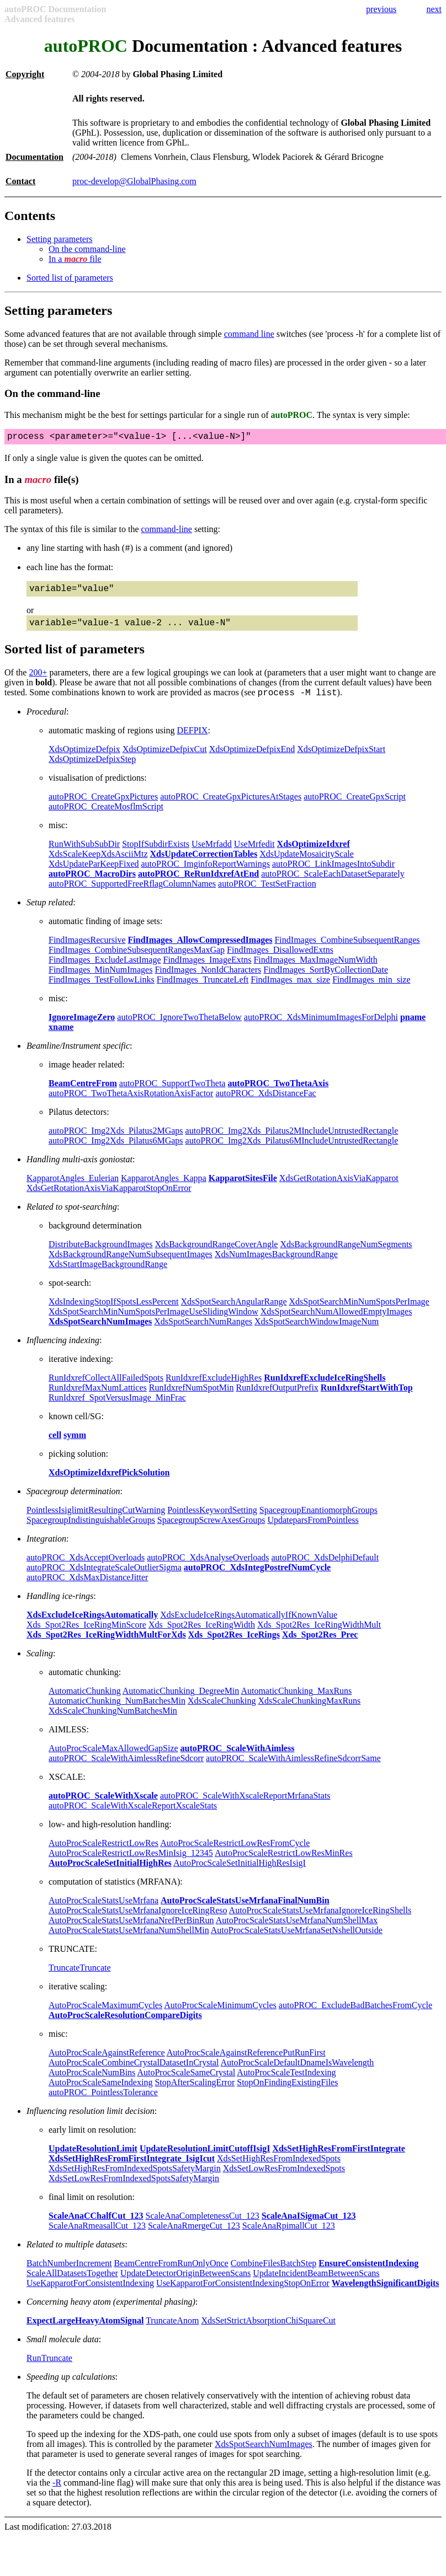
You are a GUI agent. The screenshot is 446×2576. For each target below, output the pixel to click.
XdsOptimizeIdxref (313, 853)
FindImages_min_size (371, 989)
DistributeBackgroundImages (100, 1254)
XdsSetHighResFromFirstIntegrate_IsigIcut (132, 2168)
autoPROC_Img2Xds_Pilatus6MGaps (116, 1150)
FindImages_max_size (290, 989)
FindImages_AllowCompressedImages (200, 949)
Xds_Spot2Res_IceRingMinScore (86, 1634)
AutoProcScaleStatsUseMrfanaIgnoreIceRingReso (138, 1920)
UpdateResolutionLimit (93, 2158)
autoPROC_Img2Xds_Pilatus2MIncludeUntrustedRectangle (292, 1140)
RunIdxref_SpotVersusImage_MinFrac (117, 1407)
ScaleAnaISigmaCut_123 (309, 2225)
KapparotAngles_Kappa (163, 1188)
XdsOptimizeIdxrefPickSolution (109, 1482)
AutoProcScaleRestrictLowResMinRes (284, 1862)
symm (74, 1445)
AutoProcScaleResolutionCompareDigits (125, 2025)
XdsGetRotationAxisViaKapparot (339, 1188)
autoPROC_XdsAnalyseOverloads (208, 1567)
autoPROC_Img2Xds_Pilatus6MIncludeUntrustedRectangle (292, 1150)
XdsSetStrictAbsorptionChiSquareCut (268, 2330)
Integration (46, 1548)
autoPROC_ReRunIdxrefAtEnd (198, 883)
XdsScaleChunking (222, 1710)
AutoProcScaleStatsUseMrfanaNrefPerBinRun (131, 1930)
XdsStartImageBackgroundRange (108, 1274)
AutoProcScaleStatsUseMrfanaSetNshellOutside (297, 1940)
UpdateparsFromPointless (312, 1529)
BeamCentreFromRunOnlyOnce (171, 2273)
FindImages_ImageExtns (207, 969)
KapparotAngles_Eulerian (72, 1188)
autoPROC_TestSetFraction (267, 893)
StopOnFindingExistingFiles (287, 2092)
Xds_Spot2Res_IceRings (234, 1644)
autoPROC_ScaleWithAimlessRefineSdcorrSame (293, 1768)
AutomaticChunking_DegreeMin (181, 1700)
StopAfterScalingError (195, 2092)
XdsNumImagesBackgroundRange (276, 1264)
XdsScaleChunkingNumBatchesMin (113, 1720)
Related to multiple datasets (75, 2254)
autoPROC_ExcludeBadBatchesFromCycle (355, 2015)
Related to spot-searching (71, 1216)
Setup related (49, 912)
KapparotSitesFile (243, 1188)
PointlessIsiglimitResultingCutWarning (95, 1520)
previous (381, 9)
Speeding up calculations (70, 2386)
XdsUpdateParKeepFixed (94, 873)
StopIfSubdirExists (155, 853)
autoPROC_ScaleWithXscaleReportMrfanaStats (245, 1805)
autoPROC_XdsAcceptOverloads (85, 1567)
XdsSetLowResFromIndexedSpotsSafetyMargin (134, 2188)
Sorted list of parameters (69, 277)
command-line (166, 531)
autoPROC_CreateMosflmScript (106, 816)
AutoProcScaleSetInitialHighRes (110, 1872)
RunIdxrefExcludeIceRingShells (324, 1387)
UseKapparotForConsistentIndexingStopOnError (243, 2293)
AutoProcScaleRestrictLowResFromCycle (235, 1853)
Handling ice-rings (59, 1606)
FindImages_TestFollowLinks (102, 989)
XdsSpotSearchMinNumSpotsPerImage (359, 1311)
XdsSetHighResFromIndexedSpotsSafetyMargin (135, 2178)
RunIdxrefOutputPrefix (277, 1397)
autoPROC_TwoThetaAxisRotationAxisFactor (131, 1103)
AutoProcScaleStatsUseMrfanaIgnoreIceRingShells (320, 1920)
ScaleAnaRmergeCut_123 (194, 2235)
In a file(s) (41, 481)
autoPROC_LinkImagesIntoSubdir (333, 873)
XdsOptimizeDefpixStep (92, 769)
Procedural (46, 721)
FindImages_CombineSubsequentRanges (347, 949)
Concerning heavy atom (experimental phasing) (110, 2311)
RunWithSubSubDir (84, 853)
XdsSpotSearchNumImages (100, 1331)
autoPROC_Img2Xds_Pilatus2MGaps (116, 1140)
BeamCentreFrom (83, 1093)
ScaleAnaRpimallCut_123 (288, 2235)
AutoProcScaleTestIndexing (286, 2082)
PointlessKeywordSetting (212, 1520)
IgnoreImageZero (82, 1027)
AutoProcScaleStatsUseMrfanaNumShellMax (297, 1930)
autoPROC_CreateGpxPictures (103, 806)
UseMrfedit (254, 853)
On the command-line (87, 249)
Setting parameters (59, 239)
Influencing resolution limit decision (90, 2121)
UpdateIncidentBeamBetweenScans (316, 2283)
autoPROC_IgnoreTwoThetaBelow (179, 1027)
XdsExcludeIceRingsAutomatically (92, 1624)
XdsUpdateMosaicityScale (306, 863)
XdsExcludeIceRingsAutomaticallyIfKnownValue (248, 1624)
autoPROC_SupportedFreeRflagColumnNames (132, 893)
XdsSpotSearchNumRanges (203, 1331)
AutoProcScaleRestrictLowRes (103, 1853)
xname (61, 1037)
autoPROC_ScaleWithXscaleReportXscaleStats (133, 1815)
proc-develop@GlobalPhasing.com (134, 181)
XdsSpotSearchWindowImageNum (316, 1331)
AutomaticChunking (85, 1700)
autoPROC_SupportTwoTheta (172, 1093)
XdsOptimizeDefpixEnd (252, 759)
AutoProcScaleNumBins (92, 2082)
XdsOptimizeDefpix (84, 759)
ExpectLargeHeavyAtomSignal (85, 2330)
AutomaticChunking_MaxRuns (296, 1700)
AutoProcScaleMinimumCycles (220, 2015)
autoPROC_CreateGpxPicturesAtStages (230, 806)
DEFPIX (192, 740)
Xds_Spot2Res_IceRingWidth (201, 1634)
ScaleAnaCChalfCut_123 (96, 2225)
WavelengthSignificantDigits (385, 2293)
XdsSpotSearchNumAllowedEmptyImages (336, 1321)
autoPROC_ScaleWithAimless (237, 1758)
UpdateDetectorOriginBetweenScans (185, 2283)
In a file (75, 259)
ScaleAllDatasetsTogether (72, 2283)
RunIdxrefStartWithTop (367, 1397)
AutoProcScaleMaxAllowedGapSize (113, 1758)
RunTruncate (49, 2368)
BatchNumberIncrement (69, 2273)
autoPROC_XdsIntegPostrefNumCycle (257, 1577)
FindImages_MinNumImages (100, 979)
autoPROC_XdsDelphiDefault (325, 1567)
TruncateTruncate (80, 1977)
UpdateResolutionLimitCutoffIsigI (205, 2158)
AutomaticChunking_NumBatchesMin (117, 1710)
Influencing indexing (62, 1350)
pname (413, 1027)
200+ (38, 680)
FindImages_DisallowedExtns (280, 959)
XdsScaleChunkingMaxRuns (309, 1710)
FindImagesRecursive (87, 949)
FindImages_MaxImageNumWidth (315, 969)
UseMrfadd (212, 853)
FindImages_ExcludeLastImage (105, 969)
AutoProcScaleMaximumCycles (105, 2015)
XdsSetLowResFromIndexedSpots (284, 2178)
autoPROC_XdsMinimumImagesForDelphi (321, 1027)
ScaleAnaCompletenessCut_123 (202, 2225)
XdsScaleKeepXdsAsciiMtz (98, 863)
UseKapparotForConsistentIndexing (90, 2293)
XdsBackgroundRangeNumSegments (346, 1254)
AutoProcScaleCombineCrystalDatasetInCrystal (134, 2072)
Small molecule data (62, 2349)
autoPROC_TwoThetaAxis (277, 1093)
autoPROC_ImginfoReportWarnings (205, 873)
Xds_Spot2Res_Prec (320, 1644)
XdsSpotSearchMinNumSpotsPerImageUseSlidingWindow (153, 1321)
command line (249, 334)
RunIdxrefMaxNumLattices (98, 1397)
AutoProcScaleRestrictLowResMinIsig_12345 (131, 1862)
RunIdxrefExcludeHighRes (214, 1387)
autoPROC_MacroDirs (92, 883)
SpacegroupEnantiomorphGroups (318, 1520)
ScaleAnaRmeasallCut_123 (97, 2235)
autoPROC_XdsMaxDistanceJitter (87, 1587)
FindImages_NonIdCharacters (208, 979)
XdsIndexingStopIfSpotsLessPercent (114, 1311)
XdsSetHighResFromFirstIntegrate (338, 2158)
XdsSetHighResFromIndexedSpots (279, 2168)
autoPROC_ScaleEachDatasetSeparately (332, 883)
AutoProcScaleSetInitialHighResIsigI (239, 1872)
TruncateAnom (172, 2330)
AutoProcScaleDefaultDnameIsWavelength (297, 2072)
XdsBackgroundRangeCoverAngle (216, 1254)
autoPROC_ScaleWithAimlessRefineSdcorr (126, 1768)
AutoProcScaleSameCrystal (186, 2082)
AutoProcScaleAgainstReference (107, 2062)
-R (56, 2492)
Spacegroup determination (73, 1501)
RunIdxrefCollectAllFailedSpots (106, 1387)
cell (55, 1445)
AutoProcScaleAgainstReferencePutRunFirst (246, 2062)
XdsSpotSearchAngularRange (234, 1311)
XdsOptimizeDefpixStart (341, 759)
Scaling (39, 1663)
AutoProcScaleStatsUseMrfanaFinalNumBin (245, 1910)
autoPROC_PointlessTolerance (103, 2102)
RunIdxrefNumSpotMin (191, 1397)
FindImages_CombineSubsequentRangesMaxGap (137, 959)
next (434, 9)
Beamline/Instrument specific (78, 1055)
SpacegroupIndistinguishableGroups (90, 1529)
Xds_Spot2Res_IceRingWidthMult (319, 1634)
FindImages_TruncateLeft (202, 989)
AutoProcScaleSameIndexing (100, 2092)
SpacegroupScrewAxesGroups (211, 1529)
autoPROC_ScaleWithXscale (103, 1805)
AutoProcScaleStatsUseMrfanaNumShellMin (129, 1940)
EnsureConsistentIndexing (368, 2273)
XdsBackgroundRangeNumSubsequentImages (131, 1264)
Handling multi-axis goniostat (79, 1169)
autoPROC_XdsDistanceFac (265, 1103)
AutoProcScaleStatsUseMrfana (103, 1910)
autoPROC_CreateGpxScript (355, 806)
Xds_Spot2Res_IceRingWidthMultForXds (106, 1644)
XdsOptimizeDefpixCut (165, 759)
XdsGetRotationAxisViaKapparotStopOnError (109, 1198)
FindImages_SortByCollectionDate (325, 979)
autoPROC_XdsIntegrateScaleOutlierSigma (104, 1577)
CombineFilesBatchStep (274, 2273)
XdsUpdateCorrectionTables (204, 863)
